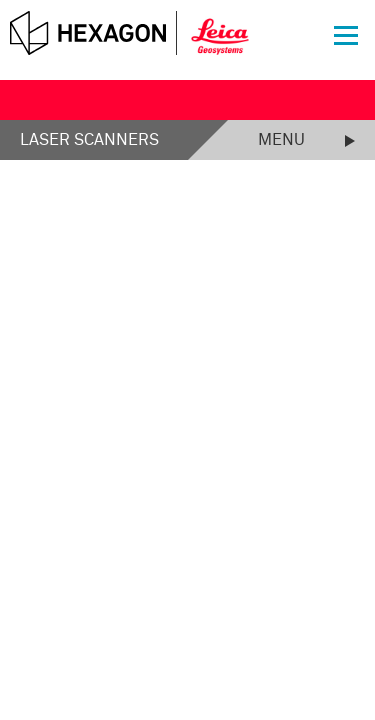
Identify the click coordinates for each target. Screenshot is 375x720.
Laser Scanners (89, 140)
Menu (281, 140)
